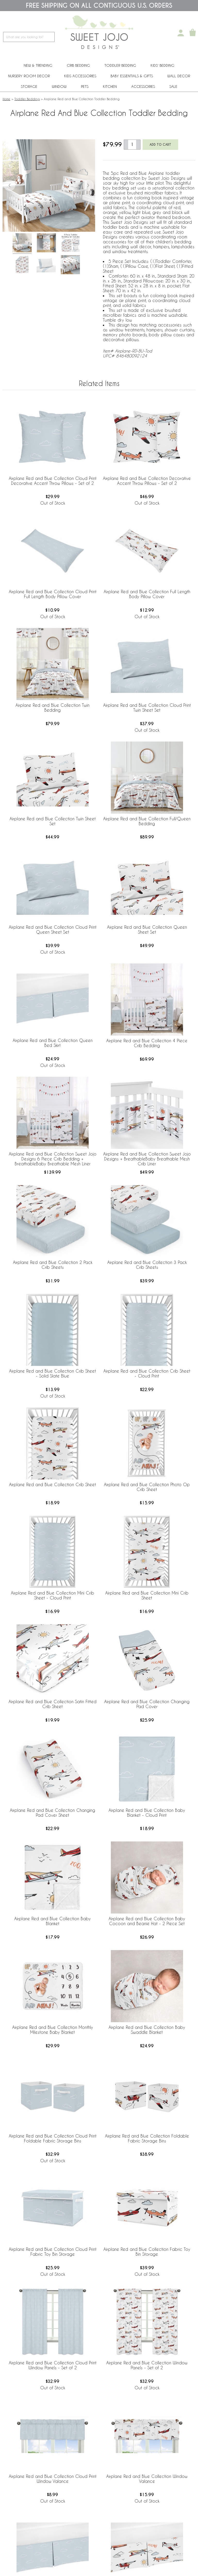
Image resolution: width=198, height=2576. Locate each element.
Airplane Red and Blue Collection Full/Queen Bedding (147, 821)
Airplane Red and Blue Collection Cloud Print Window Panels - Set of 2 (52, 2365)
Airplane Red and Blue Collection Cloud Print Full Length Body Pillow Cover (52, 594)
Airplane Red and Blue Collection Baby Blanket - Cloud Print (147, 1812)
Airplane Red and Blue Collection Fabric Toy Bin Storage (146, 2251)
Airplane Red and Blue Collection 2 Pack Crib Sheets (52, 1265)
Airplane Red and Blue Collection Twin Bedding (52, 707)
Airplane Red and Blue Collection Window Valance (146, 2479)
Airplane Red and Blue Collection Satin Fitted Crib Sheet (52, 1704)
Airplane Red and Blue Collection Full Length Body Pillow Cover (147, 594)
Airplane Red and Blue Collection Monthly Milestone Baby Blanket (52, 2030)
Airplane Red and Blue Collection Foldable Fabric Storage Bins (147, 2138)
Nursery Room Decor (29, 76)
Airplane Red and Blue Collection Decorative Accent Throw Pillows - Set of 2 (147, 481)
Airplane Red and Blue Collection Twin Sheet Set (53, 821)
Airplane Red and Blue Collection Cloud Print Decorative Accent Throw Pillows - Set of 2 (52, 481)
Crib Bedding (78, 65)
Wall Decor (178, 76)
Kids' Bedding (162, 65)
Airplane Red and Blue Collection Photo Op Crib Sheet (147, 1487)
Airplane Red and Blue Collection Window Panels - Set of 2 (146, 2365)
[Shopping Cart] (192, 33)
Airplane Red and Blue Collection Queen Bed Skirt (53, 1043)
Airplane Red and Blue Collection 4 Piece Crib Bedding (146, 1043)
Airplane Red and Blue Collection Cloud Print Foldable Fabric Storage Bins (52, 2138)
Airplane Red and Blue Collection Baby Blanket (52, 1921)
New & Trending (38, 65)
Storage (29, 86)
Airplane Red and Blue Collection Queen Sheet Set (147, 929)
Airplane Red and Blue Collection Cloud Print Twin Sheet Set (147, 707)
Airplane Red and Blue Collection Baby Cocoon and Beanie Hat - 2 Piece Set (147, 1921)
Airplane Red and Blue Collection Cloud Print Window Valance (52, 2479)
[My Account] (181, 33)
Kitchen (110, 86)
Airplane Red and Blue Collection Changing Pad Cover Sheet (52, 1812)
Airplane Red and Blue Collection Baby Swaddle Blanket (147, 2030)
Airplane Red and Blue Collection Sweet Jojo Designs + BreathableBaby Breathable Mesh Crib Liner (147, 1158)
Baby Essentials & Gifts (132, 76)
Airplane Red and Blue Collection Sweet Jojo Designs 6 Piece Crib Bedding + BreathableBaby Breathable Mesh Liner (52, 1158)
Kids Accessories (80, 76)
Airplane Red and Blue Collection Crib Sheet (52, 1484)
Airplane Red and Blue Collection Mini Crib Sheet (146, 1595)
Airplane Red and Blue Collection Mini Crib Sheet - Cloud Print (52, 1595)
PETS (84, 86)
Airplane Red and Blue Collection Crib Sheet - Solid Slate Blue (52, 1373)
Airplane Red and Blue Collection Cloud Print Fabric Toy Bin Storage (52, 2251)
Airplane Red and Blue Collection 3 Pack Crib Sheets (147, 1265)
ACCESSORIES (143, 86)
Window (59, 86)
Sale (173, 86)
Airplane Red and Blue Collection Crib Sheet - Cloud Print (146, 1373)
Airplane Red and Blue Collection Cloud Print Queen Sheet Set (52, 929)
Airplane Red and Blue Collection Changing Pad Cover (146, 1704)
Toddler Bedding (120, 65)
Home (6, 99)
